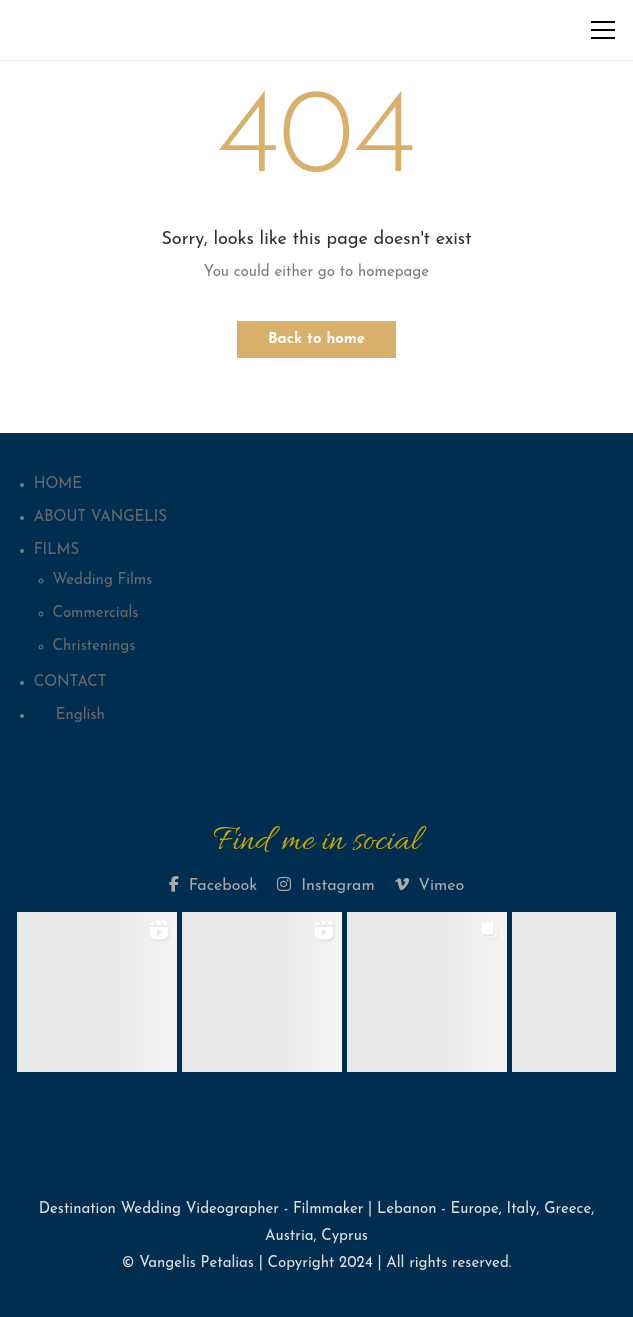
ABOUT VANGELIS (100, 517)
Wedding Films (103, 580)
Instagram (325, 885)
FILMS (56, 550)
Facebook (213, 885)
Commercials (96, 613)
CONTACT (70, 682)
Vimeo (430, 885)
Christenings (94, 646)
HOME (58, 484)
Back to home (316, 339)
